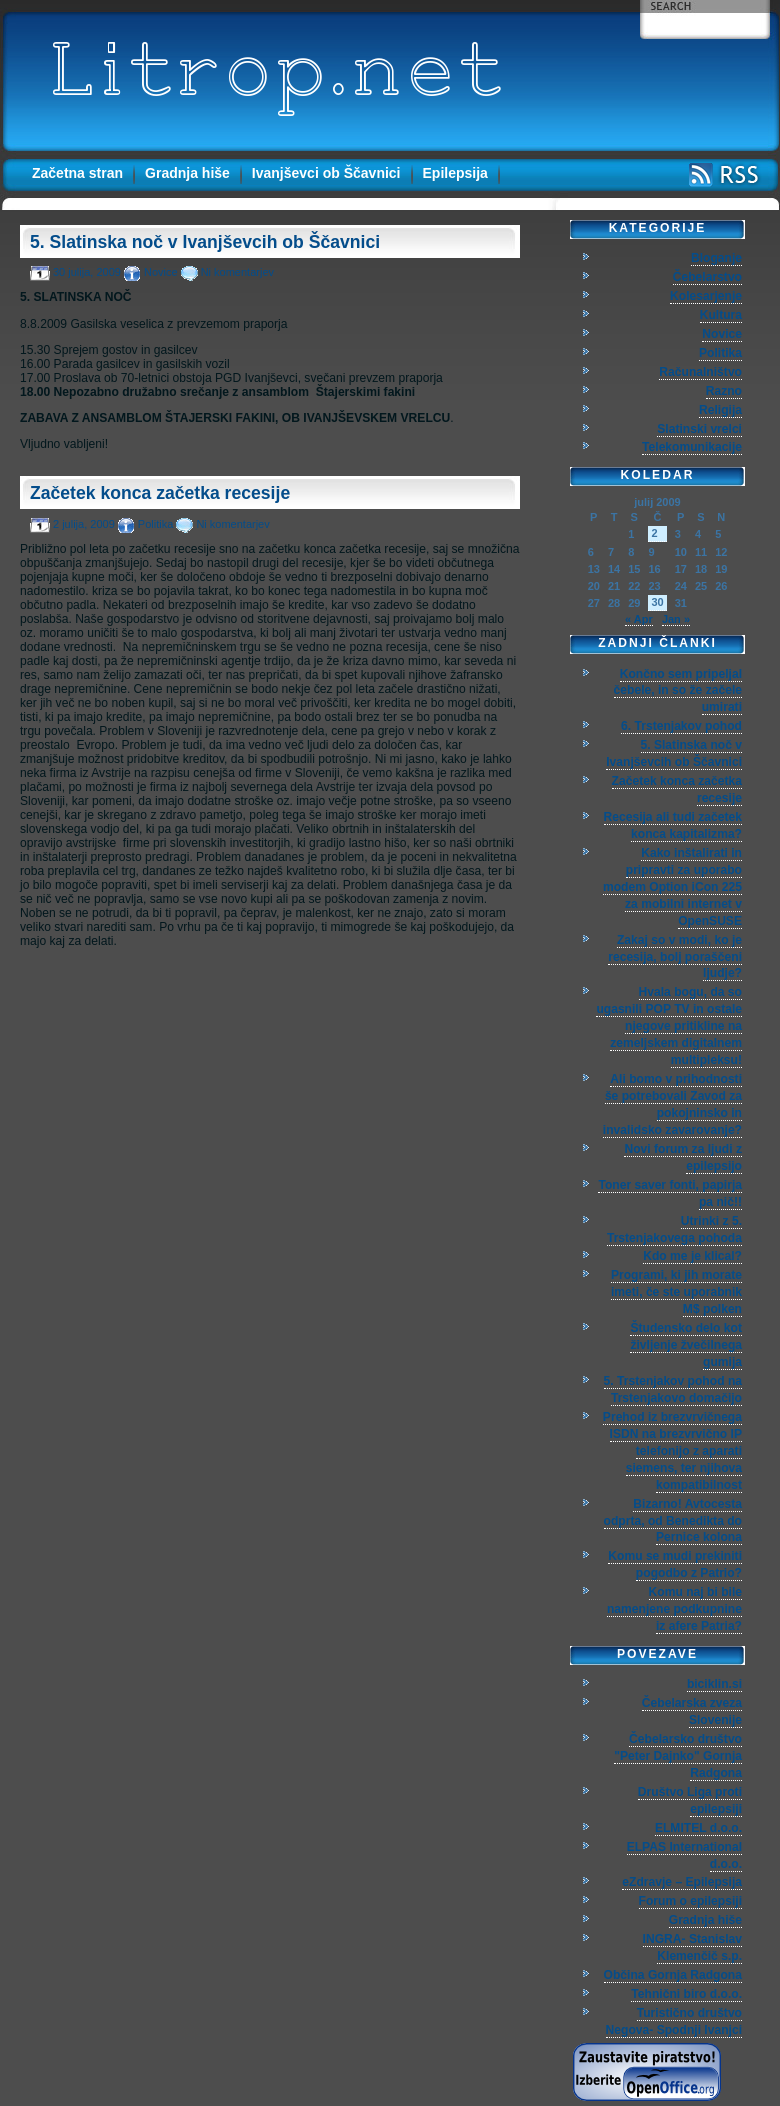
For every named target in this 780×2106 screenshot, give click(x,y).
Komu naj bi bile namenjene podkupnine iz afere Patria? (674, 1609)
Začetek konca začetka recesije (160, 493)
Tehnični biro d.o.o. (686, 1994)
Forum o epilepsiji (690, 1901)
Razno (724, 391)
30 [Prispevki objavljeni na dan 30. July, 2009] (657, 602)
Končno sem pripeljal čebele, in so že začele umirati (678, 691)
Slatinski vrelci (699, 429)
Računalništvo (700, 372)
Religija (720, 410)
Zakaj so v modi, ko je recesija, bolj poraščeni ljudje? (675, 957)
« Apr (639, 619)
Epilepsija (455, 173)
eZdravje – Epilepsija (682, 1882)
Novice (161, 272)
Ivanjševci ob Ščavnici (326, 173)
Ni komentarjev (237, 272)
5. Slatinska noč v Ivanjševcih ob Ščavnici (205, 242)
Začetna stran (77, 173)
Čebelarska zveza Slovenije (692, 1711)
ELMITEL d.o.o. (698, 1828)
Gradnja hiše (187, 173)
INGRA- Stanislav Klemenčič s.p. (692, 1947)
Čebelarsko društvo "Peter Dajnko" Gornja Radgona (678, 1756)
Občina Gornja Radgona (673, 1975)
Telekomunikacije (692, 447)
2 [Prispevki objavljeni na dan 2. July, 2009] (654, 533)
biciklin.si (714, 1684)
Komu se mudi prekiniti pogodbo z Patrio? (675, 1564)
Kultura (721, 315)
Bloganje (716, 258)
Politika (155, 524)
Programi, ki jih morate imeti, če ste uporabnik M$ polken (676, 1292)
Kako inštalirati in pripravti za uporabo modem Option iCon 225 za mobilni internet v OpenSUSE (672, 887)
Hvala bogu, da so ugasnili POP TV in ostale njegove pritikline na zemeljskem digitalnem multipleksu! (669, 1026)
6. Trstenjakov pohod (681, 726)
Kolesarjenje (706, 296)
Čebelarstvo (707, 277)
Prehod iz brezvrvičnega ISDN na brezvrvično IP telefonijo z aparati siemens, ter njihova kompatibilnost (672, 1451)
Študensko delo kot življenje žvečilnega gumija (686, 1345)
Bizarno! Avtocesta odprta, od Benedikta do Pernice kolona (673, 1521)
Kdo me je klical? (692, 1256)
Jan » (676, 619)
